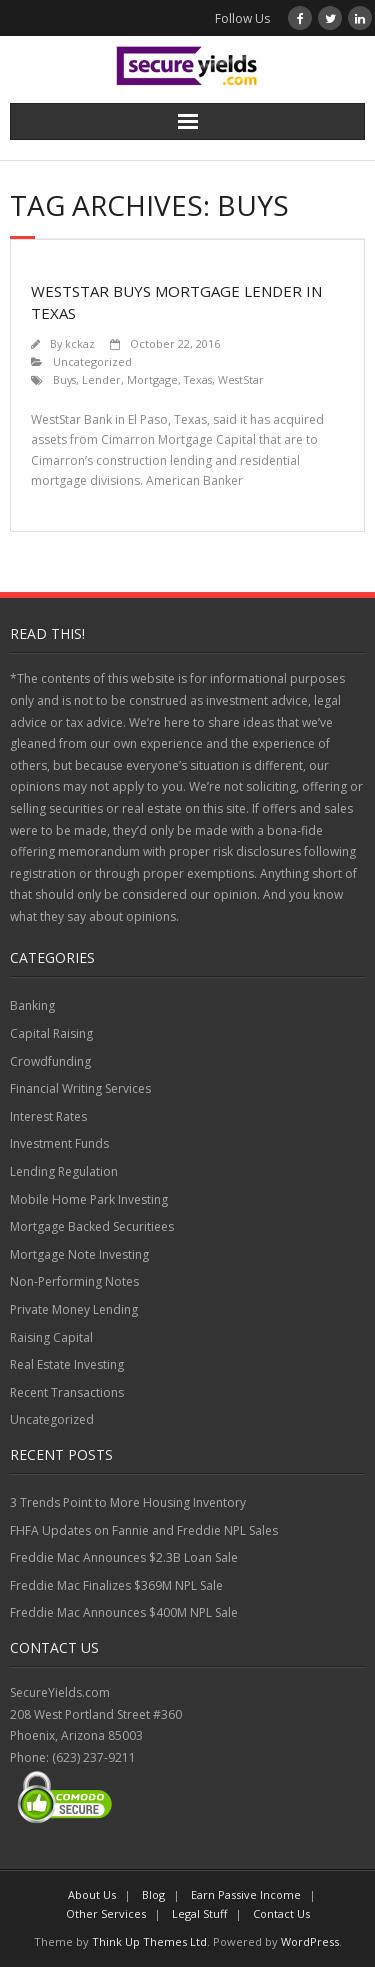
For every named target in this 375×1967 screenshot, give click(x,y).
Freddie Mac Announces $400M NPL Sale (124, 1612)
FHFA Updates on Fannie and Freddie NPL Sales (144, 1530)
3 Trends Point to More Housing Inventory (128, 1502)
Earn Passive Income (246, 1894)
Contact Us (281, 1913)
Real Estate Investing (67, 1364)
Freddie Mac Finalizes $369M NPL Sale (116, 1585)
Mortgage (152, 379)
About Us (92, 1894)
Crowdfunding (50, 1061)
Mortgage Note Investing (79, 1254)
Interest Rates (48, 1116)
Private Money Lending (74, 1309)
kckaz (80, 343)
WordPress (310, 1941)
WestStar (241, 379)
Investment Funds (59, 1143)
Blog (153, 1894)
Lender (101, 379)
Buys (64, 379)
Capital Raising (51, 1033)
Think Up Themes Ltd (149, 1941)
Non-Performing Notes (74, 1281)
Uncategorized (92, 361)
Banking (32, 1005)
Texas (198, 379)
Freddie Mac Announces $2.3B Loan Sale (124, 1557)
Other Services (106, 1913)
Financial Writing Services (80, 1088)
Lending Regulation (64, 1171)
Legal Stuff (199, 1913)
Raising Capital (51, 1337)
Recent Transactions (67, 1392)
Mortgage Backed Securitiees (92, 1226)
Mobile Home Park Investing (89, 1199)
